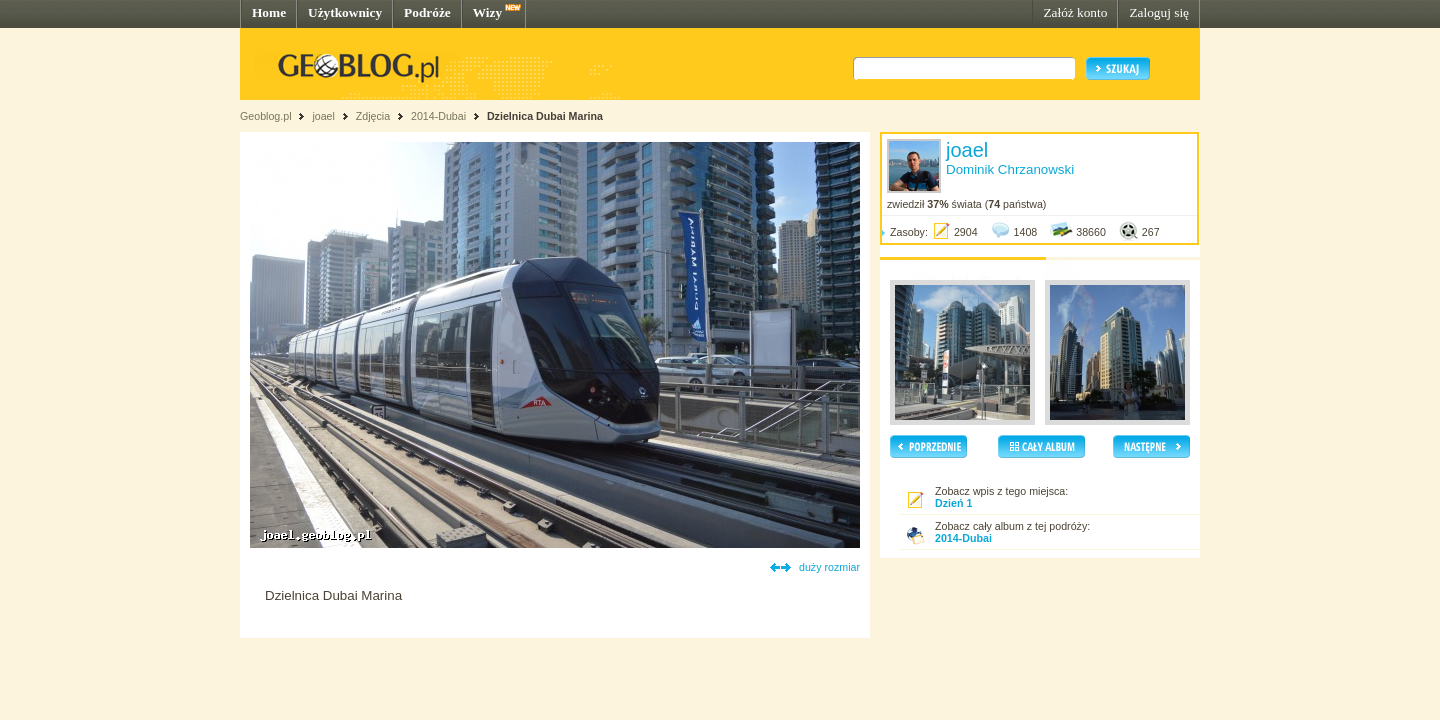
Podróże (427, 12)
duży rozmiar (829, 567)
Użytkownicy (345, 12)
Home (269, 12)
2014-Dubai (438, 116)
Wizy (487, 12)
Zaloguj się (1159, 12)
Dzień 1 (953, 503)
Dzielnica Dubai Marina (545, 116)
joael (323, 116)
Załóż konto (1075, 12)
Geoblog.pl (266, 116)
